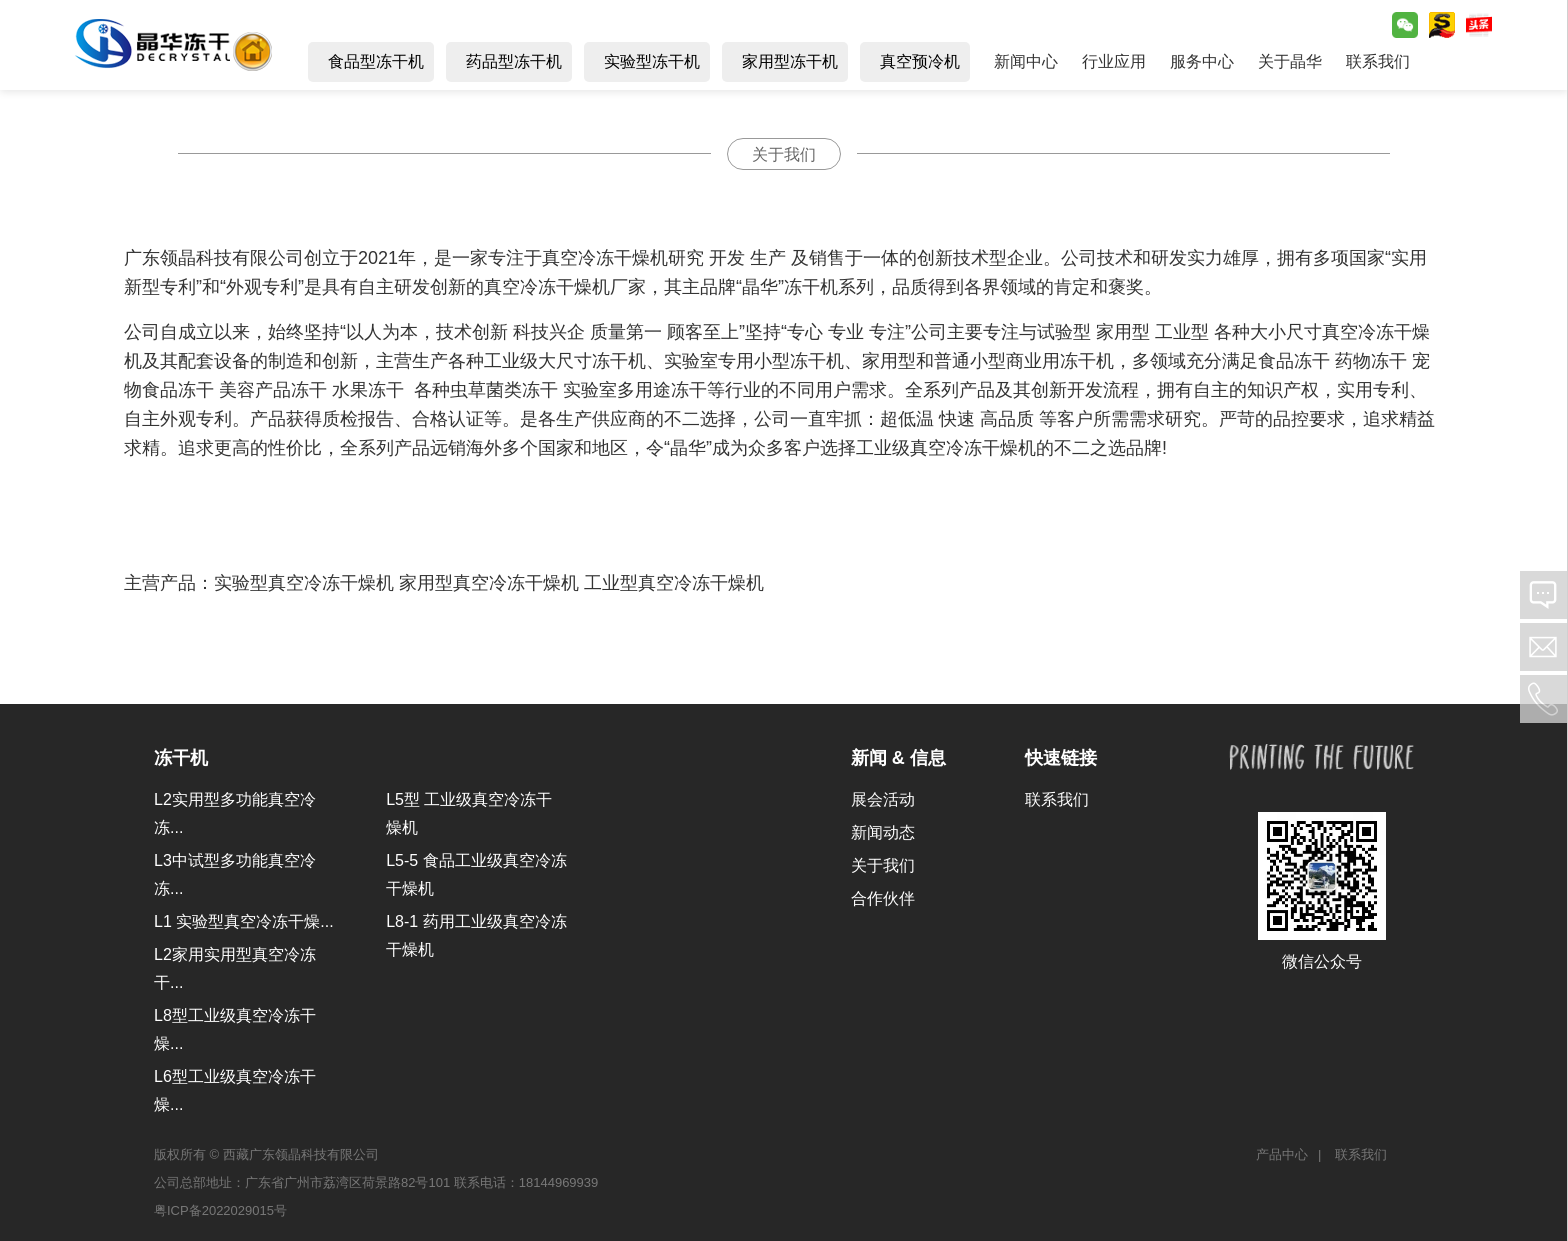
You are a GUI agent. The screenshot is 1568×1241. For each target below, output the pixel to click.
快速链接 (1061, 758)
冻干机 (181, 758)
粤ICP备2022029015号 (220, 1210)
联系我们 (1057, 799)
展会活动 (883, 799)
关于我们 (883, 865)
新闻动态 (883, 832)
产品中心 (1282, 1154)
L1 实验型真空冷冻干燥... (244, 921)
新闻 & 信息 (898, 758)
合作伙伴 (883, 898)
